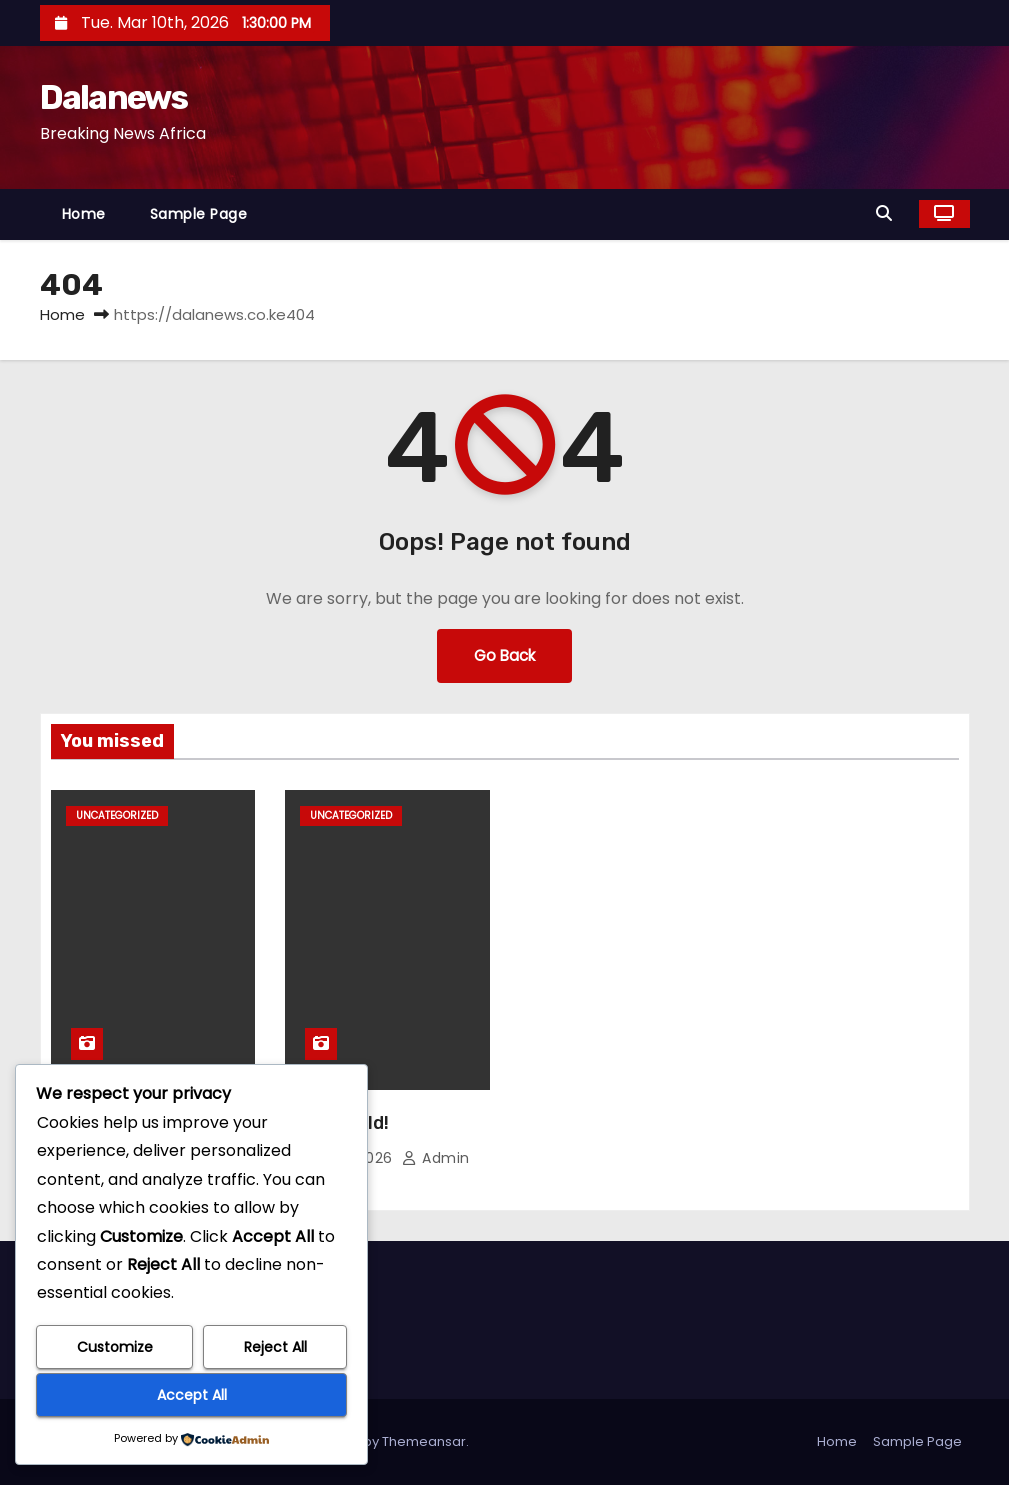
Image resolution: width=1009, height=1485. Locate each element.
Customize (115, 1347)
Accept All (192, 1395)
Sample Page (199, 214)
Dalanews (113, 97)
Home (84, 214)
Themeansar (424, 1441)
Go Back (504, 655)
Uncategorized (117, 815)
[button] (889, 213)
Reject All (275, 1347)
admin (436, 1158)
